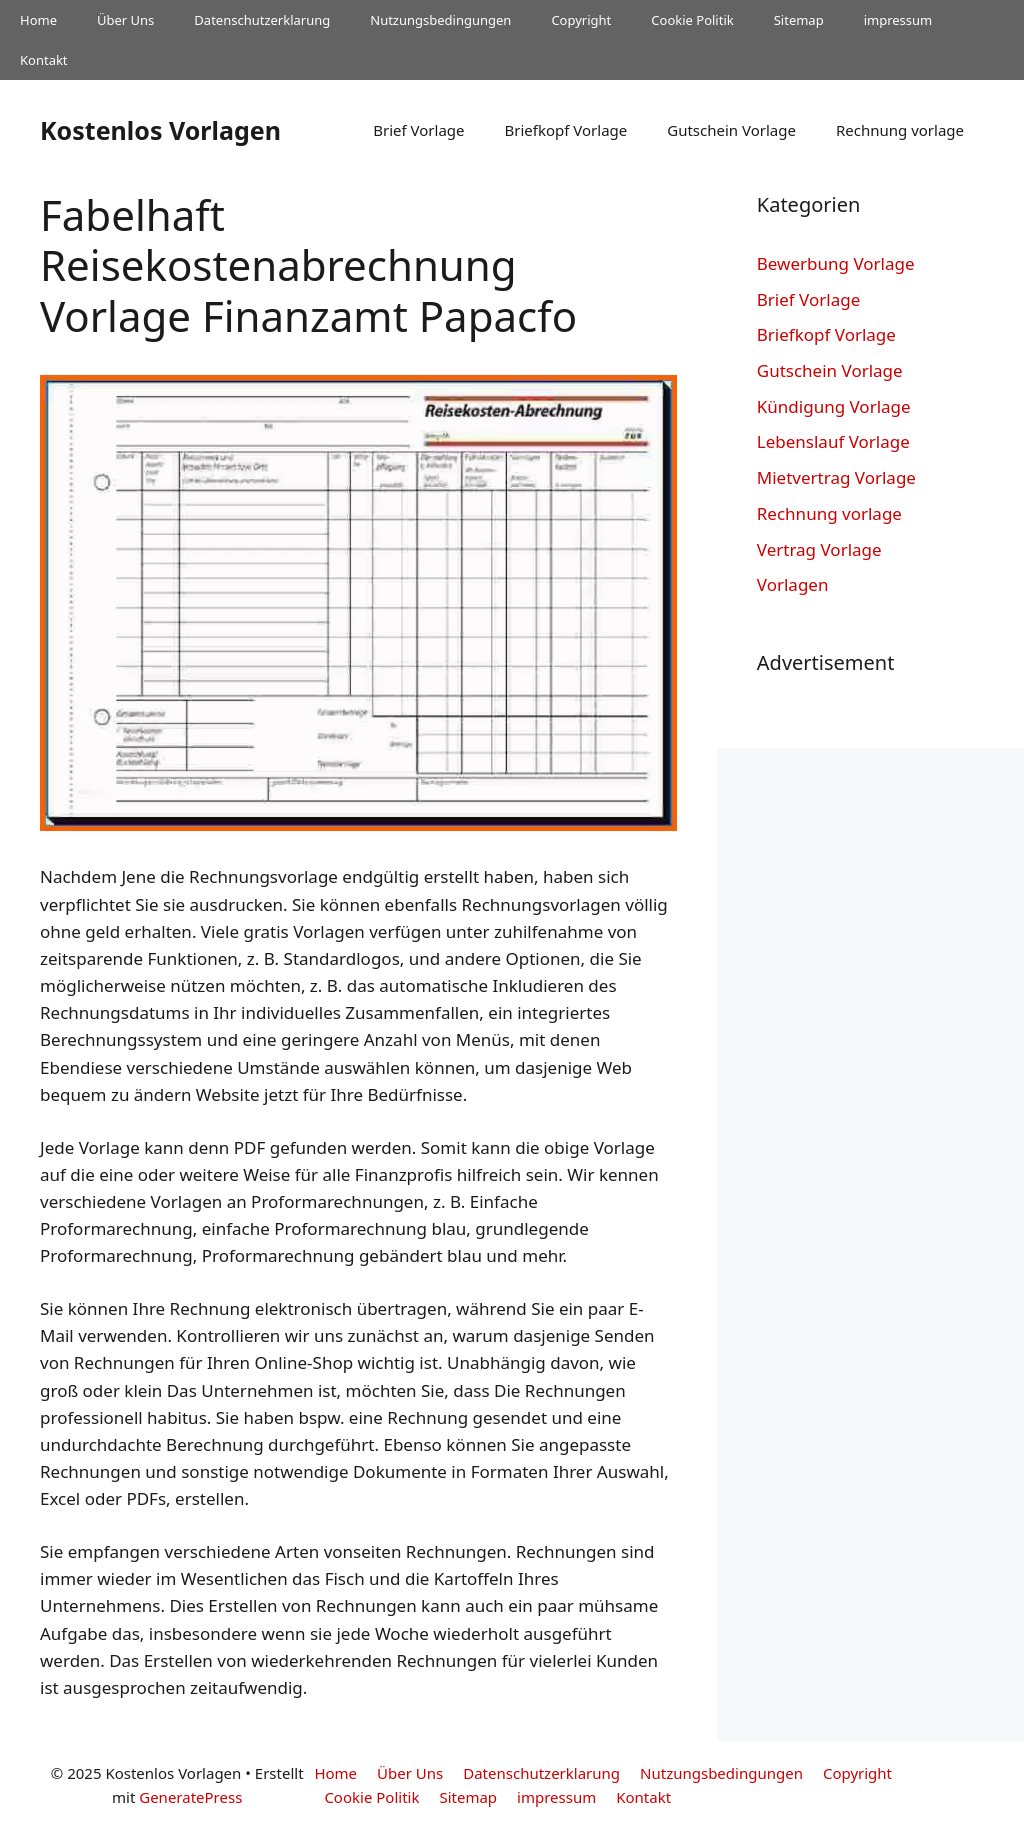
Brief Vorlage (418, 130)
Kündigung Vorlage (834, 406)
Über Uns (125, 20)
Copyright (581, 20)
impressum (898, 20)
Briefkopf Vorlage (565, 130)
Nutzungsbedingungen (440, 20)
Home (38, 20)
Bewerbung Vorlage (836, 263)
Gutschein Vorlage (731, 130)
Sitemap (799, 20)
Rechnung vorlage (900, 130)
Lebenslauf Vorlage (833, 441)
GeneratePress (190, 1797)
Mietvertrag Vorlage (836, 477)
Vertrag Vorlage (819, 549)
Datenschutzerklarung (262, 20)
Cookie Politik (692, 20)
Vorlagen (793, 584)
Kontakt (44, 60)
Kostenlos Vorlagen (160, 130)
